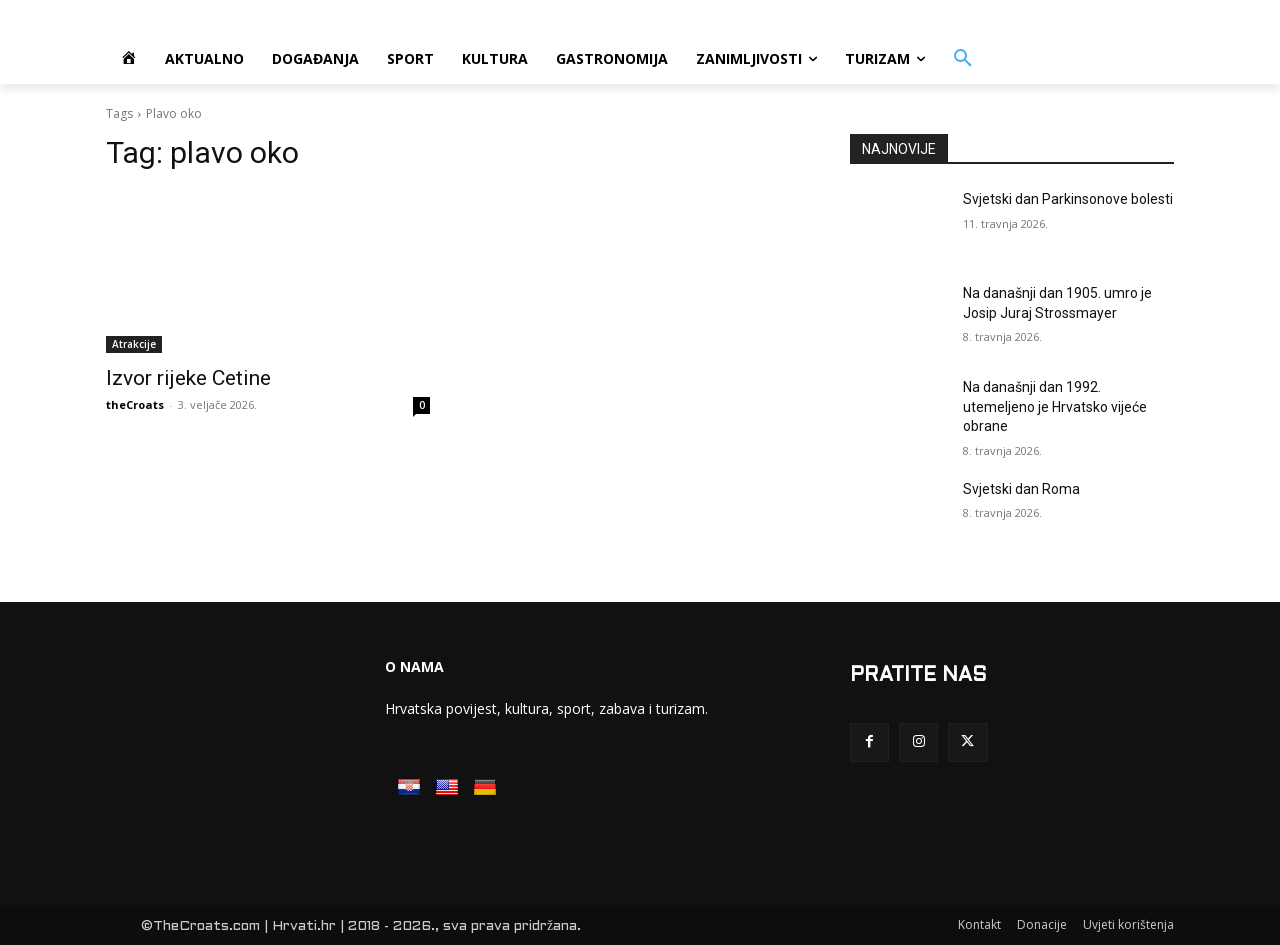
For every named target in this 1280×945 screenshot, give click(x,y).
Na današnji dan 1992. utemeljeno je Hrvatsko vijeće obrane (1055, 406)
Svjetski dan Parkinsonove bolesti (1068, 199)
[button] (963, 59)
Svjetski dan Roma (1021, 489)
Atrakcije (134, 344)
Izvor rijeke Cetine (188, 378)
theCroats (135, 404)
